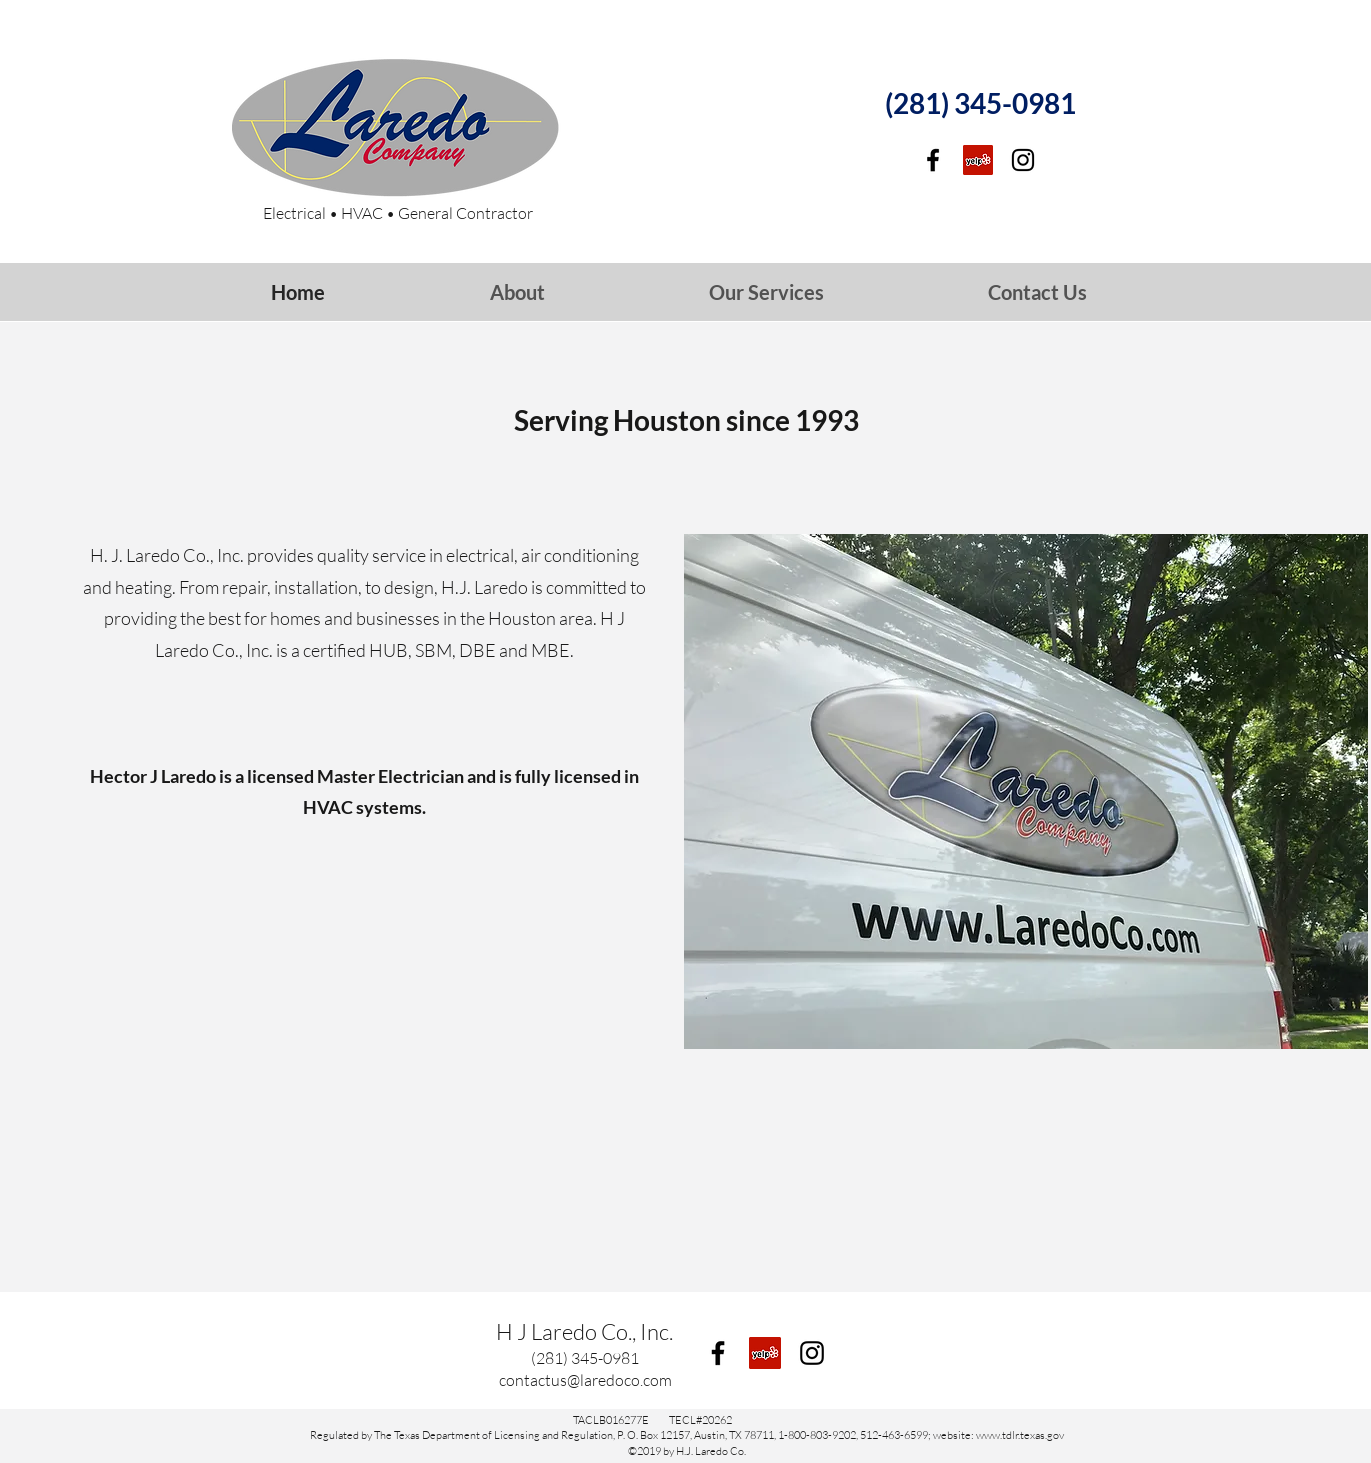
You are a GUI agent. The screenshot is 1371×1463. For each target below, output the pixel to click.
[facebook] (933, 160)
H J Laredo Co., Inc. (584, 1331)
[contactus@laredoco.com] (585, 1380)
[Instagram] (1023, 160)
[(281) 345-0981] (981, 104)
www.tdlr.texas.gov (1020, 1435)
